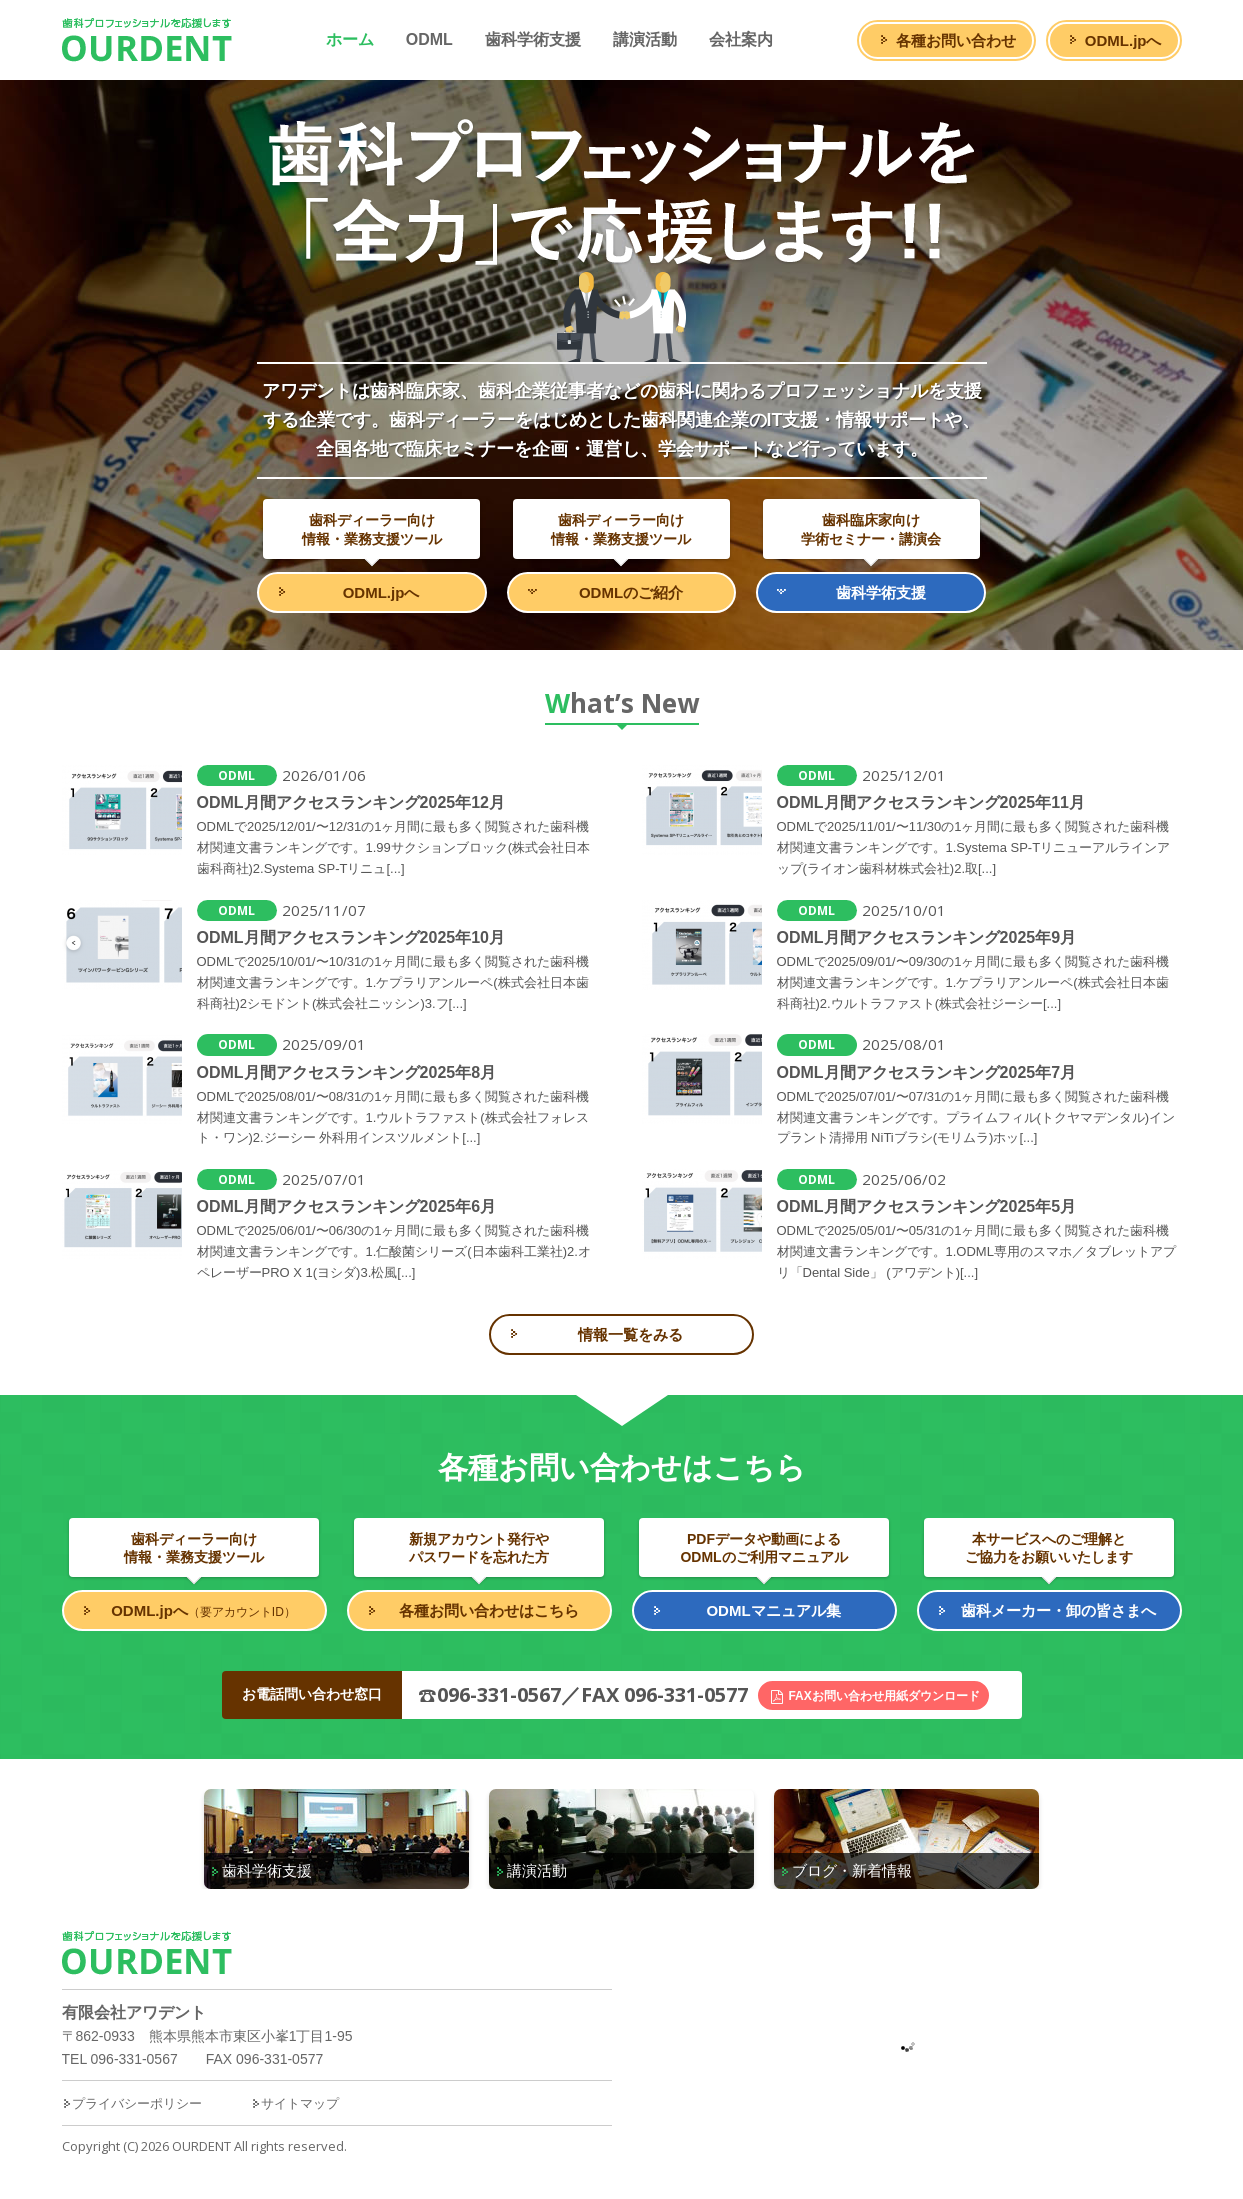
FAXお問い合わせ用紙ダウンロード (883, 1696)
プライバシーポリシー (132, 2103)
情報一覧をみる (630, 1334)
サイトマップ (295, 2103)
